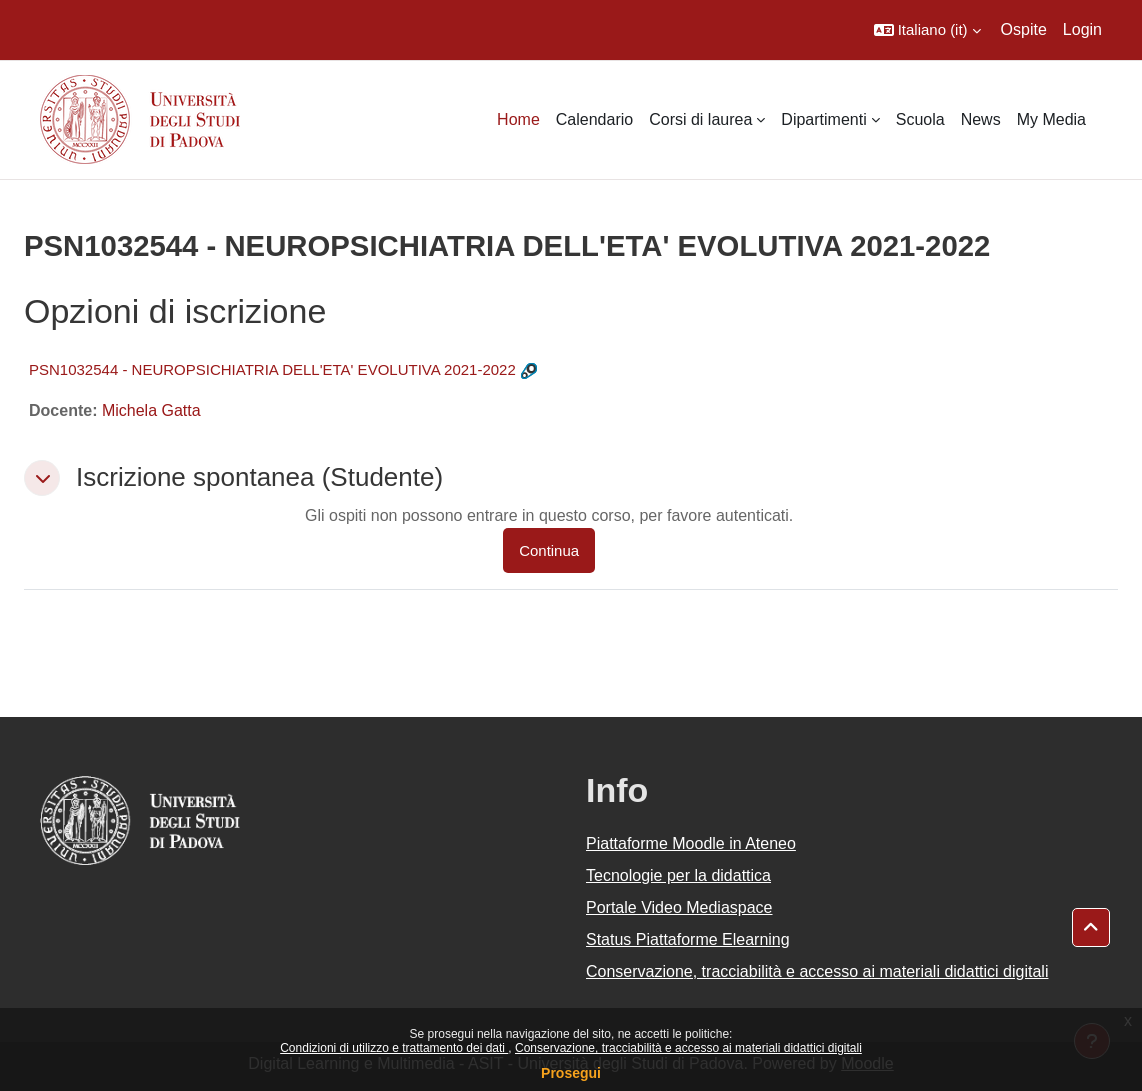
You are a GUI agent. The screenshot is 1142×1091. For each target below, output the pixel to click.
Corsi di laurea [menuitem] (700, 119)
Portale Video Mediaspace (679, 907)
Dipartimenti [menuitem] (823, 119)
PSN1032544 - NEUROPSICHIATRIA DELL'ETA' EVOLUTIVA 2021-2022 (272, 369)
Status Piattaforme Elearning (688, 939)
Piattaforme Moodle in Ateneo (691, 843)
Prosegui (571, 1073)
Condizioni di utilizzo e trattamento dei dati (394, 1048)
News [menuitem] (981, 119)
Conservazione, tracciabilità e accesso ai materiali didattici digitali (688, 1048)
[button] (927, 30)
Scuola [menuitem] (920, 119)
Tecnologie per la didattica (678, 875)
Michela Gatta (151, 410)
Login (1082, 29)
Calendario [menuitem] (594, 119)
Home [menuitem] (518, 119)
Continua (549, 550)
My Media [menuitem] (1051, 119)
